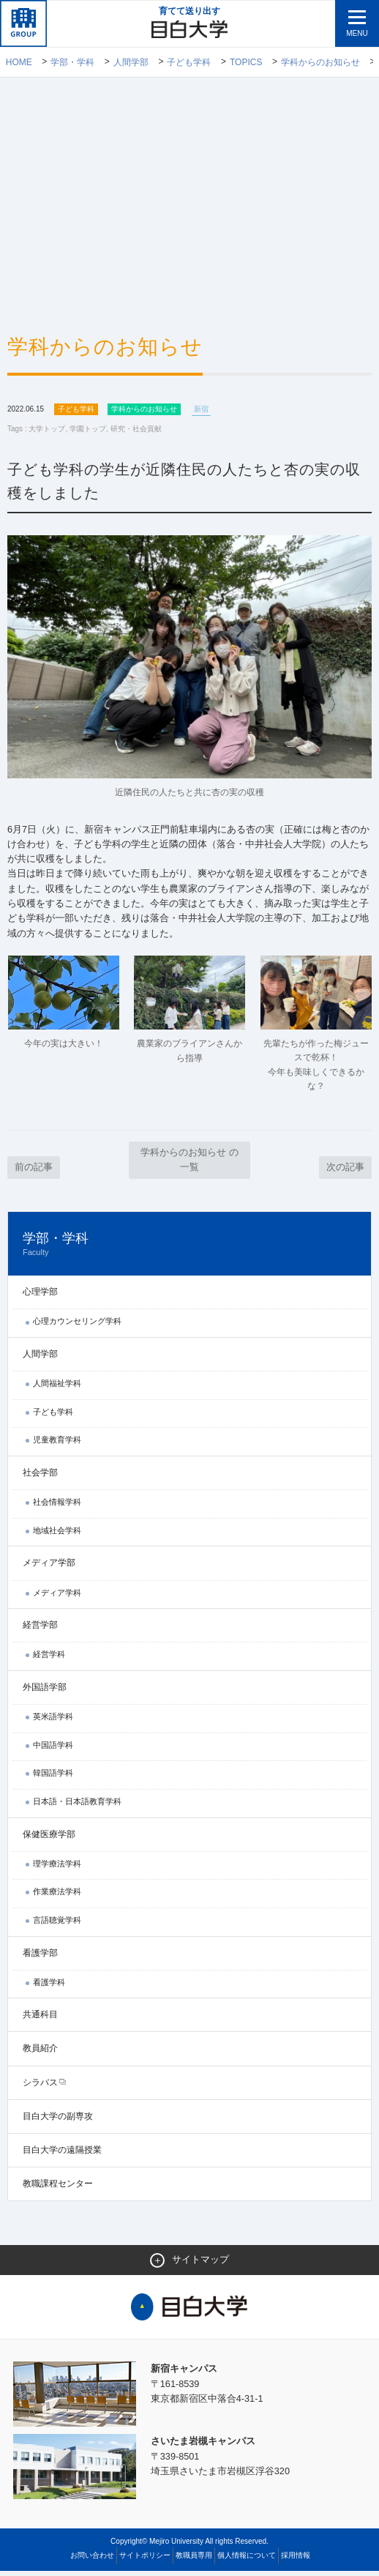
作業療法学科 (57, 1896)
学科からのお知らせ (320, 62)
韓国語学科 (53, 1777)
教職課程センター (58, 2189)
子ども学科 (189, 62)
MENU (356, 33)
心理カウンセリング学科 (77, 1326)
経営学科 (49, 1659)
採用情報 (295, 2560)
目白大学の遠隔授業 (62, 2154)
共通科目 (40, 2019)
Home (19, 62)
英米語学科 (53, 1720)
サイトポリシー (144, 2560)
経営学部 (40, 1630)
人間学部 (131, 62)
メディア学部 (49, 1568)
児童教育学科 (57, 1444)
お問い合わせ (92, 2560)
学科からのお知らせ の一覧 (189, 1163)
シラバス (40, 2087)
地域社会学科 (57, 1534)
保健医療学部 (49, 1839)
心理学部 (40, 1297)
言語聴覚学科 (57, 1924)
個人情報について (246, 2560)
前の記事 (34, 1171)
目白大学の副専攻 (58, 2120)
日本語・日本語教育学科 (77, 1805)
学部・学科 (72, 62)
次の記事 (345, 1171)
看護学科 (49, 1986)
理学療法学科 (57, 1868)
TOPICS (246, 62)
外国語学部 (45, 1691)
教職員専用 (194, 2560)
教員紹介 (40, 2053)
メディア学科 (57, 1597)
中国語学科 (53, 1749)
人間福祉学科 (57, 1388)
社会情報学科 (57, 1507)
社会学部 (40, 1477)
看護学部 (40, 1957)
